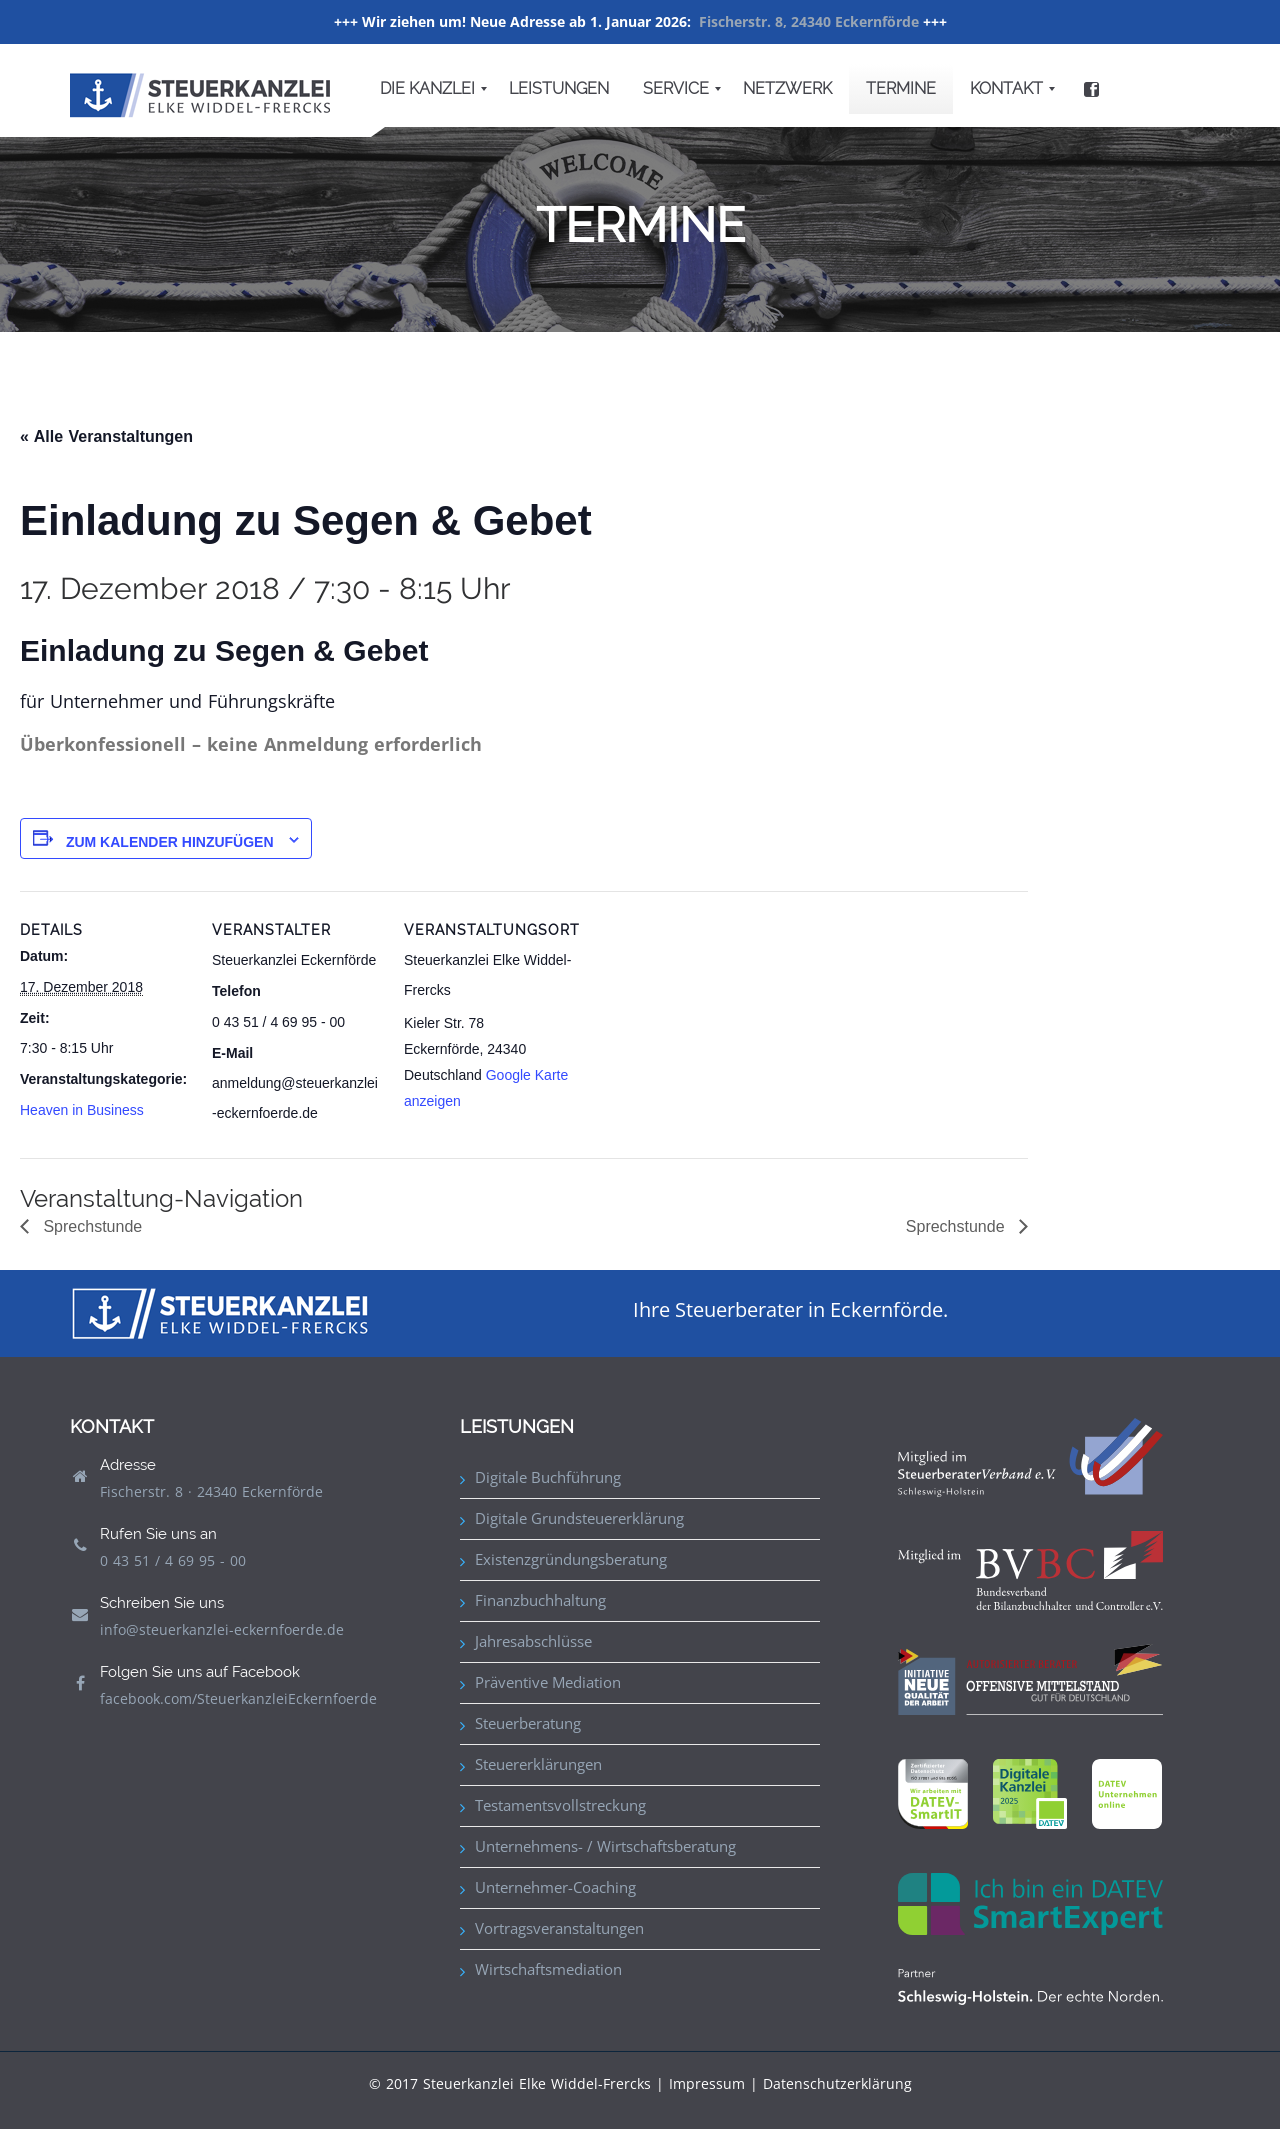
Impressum (707, 2083)
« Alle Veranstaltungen (106, 436)
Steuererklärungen (538, 1764)
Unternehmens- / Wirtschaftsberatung (605, 1846)
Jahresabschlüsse (533, 1641)
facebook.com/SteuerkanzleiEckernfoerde (238, 1698)
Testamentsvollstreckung (560, 1805)
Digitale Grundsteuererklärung (579, 1518)
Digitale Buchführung (548, 1477)
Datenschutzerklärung (837, 2083)
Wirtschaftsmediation (548, 1969)
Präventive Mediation (548, 1682)
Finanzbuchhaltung (540, 1600)
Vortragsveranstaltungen (559, 1928)
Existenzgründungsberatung (571, 1559)
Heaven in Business (82, 1110)
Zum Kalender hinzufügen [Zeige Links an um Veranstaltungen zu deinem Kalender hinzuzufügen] (170, 842)
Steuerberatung (528, 1723)
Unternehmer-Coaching (555, 1887)
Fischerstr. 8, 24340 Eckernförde (809, 21)
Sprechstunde (90, 1226)
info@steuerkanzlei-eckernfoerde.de (222, 1629)
